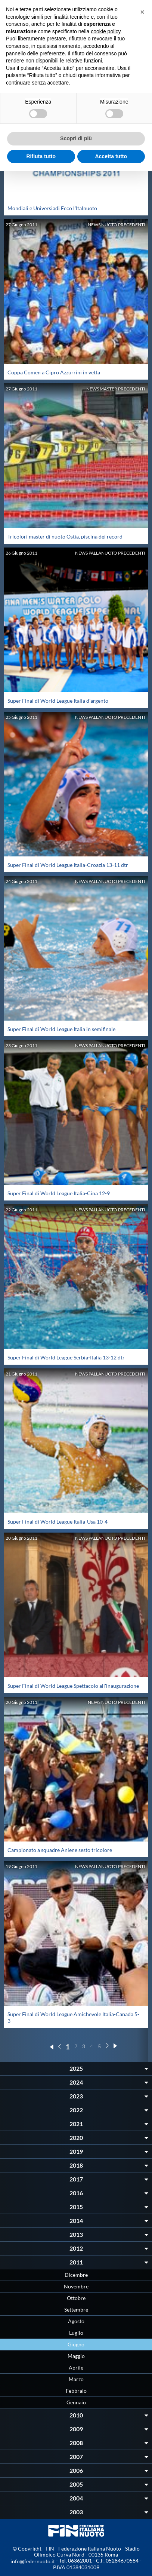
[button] (142, 12)
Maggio (76, 2356)
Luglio (76, 2333)
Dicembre (76, 2275)
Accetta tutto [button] (111, 156)
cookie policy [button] (105, 31)
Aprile (76, 2367)
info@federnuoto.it (32, 2561)
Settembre (76, 2309)
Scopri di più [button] (76, 138)
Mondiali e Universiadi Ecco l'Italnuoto (52, 208)
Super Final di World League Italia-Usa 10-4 (57, 1521)
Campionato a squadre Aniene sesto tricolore (59, 1850)
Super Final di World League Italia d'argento (57, 700)
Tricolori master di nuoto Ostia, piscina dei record (64, 536)
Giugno (76, 2344)
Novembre (76, 2286)
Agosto (76, 2321)
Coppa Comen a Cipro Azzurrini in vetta (53, 372)
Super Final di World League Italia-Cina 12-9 (58, 1193)
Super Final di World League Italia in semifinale (61, 1029)
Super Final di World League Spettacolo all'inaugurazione (73, 1686)
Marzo (76, 2379)
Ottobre (76, 2298)
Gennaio (76, 2402)
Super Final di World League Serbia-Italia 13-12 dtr (66, 1357)
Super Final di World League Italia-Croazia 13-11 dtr (67, 865)
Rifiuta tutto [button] (41, 156)
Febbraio (76, 2391)
